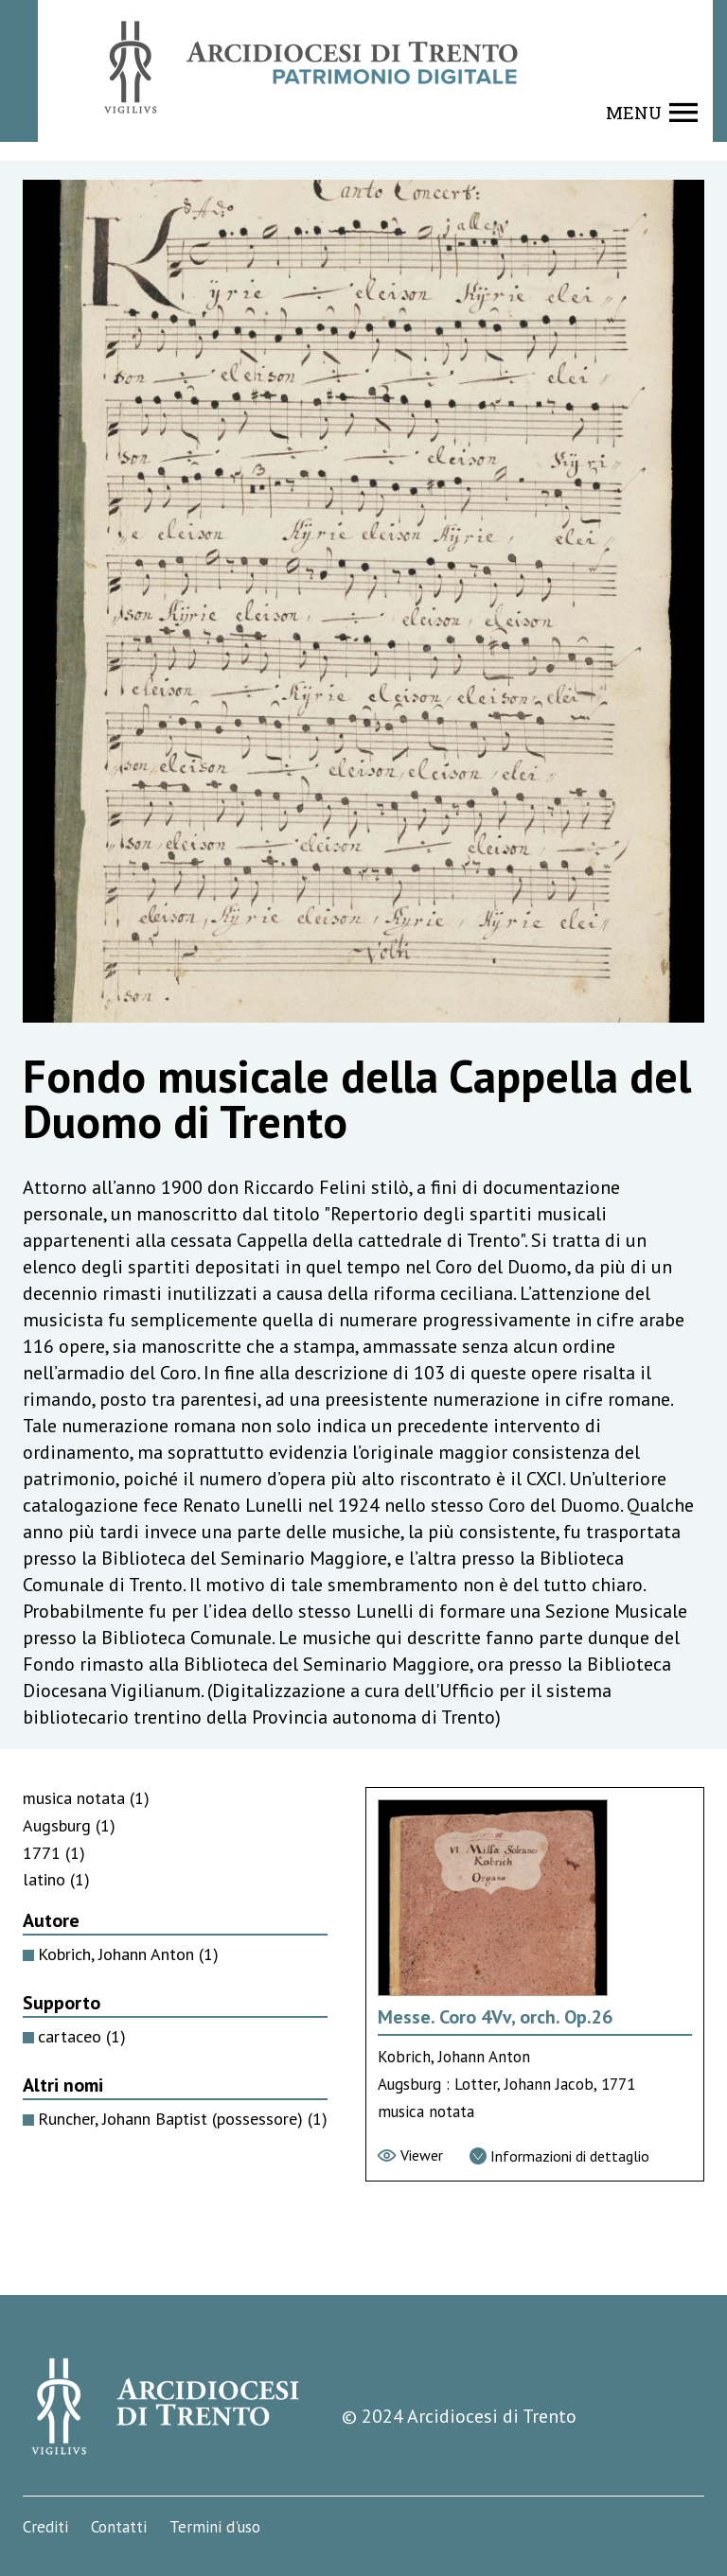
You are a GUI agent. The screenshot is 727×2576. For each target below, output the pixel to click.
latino (56, 1879)
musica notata (86, 1798)
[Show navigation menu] (652, 112)
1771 (54, 1853)
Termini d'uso (214, 2526)
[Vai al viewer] (410, 2155)
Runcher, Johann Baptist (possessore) (183, 2118)
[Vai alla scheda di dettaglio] (559, 2156)
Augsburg (69, 1825)
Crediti (45, 2526)
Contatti (119, 2526)
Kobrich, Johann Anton (128, 1954)
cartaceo (82, 2036)
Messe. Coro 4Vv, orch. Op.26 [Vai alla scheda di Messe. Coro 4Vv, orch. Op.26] (495, 2017)
